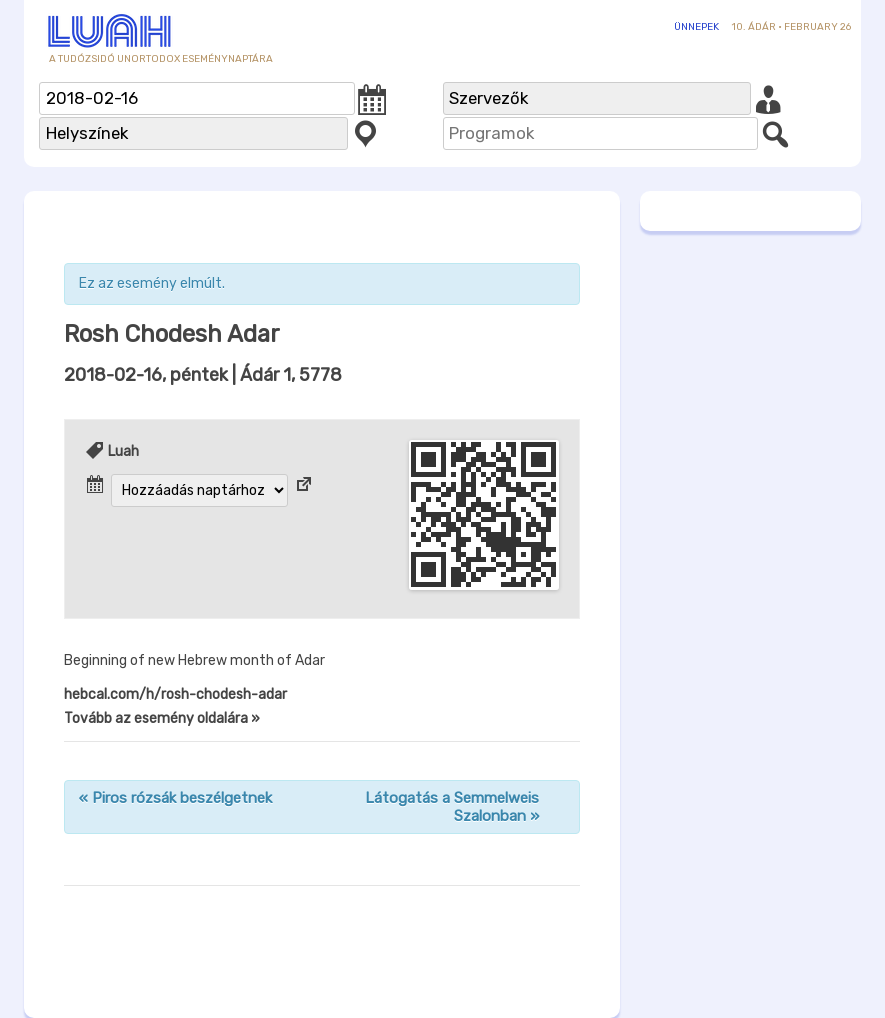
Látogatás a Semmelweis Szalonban (452, 807)
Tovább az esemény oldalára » (162, 718)
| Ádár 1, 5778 (203, 375)
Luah (123, 451)
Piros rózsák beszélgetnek (175, 798)
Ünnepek (696, 27)
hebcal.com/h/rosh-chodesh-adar (175, 694)
